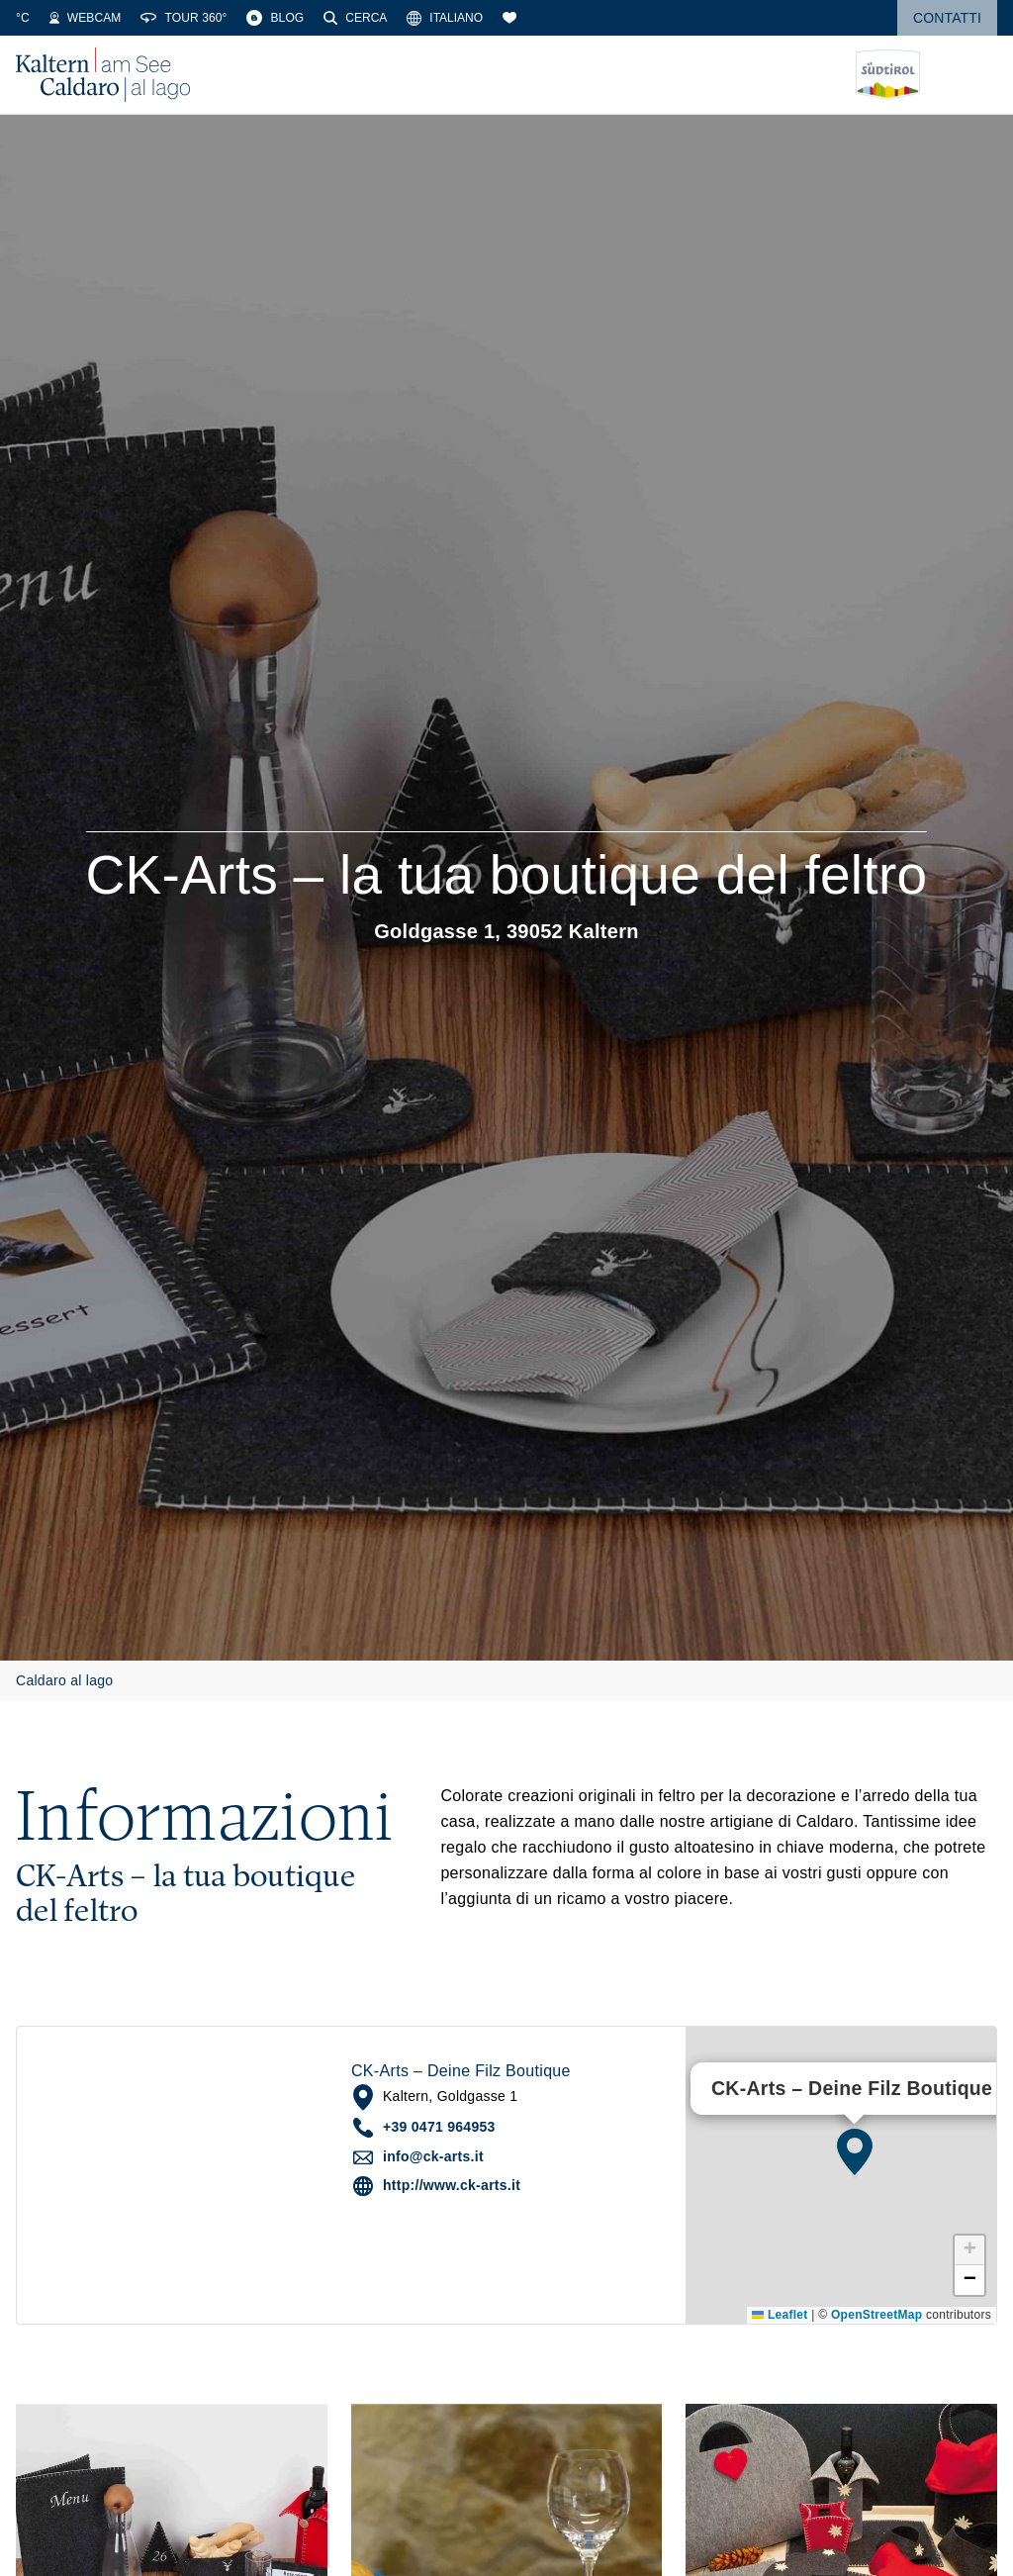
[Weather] (41, 18)
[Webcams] (199, 18)
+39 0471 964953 (439, 2127)
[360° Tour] (297, 18)
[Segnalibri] (623, 18)
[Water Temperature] (114, 18)
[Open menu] (982, 75)
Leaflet (779, 2315)
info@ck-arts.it (433, 2156)
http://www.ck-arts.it (451, 2185)
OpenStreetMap (876, 2315)
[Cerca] (469, 18)
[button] (854, 2151)
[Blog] (388, 18)
